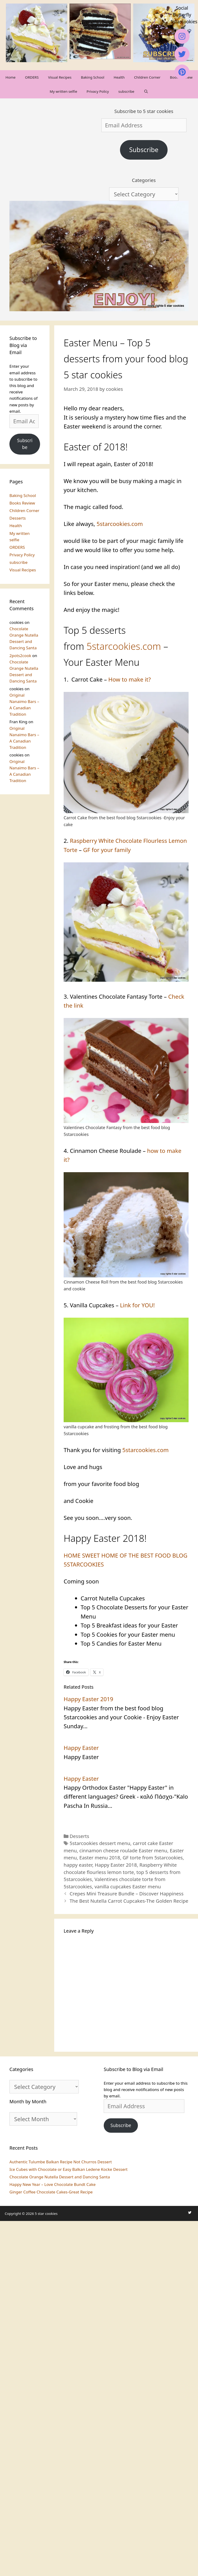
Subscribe (143, 149)
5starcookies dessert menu (100, 1843)
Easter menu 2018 (99, 1857)
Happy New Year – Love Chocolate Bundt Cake (52, 2184)
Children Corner (147, 77)
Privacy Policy (98, 91)
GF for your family (107, 850)
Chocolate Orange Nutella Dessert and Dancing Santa (59, 2177)
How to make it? (129, 679)
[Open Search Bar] (146, 91)
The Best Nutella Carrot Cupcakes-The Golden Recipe (129, 1901)
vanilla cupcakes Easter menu (128, 1886)
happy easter (78, 1864)
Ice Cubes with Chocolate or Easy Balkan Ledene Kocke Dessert (68, 2169)
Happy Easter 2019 (88, 1699)
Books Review (22, 503)
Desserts (79, 1836)
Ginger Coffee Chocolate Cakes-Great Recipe (51, 2192)
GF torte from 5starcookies (153, 1857)
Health (119, 77)
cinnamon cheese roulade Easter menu (123, 1850)
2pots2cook (20, 655)
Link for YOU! (137, 1305)
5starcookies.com (121, 524)
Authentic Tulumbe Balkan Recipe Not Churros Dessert (60, 2161)
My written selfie (63, 91)
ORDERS (32, 77)
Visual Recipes (59, 77)
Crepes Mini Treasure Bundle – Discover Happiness (126, 1893)
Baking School (92, 77)
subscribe (126, 91)
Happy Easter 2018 (116, 1864)
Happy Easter (81, 1748)
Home (10, 77)
